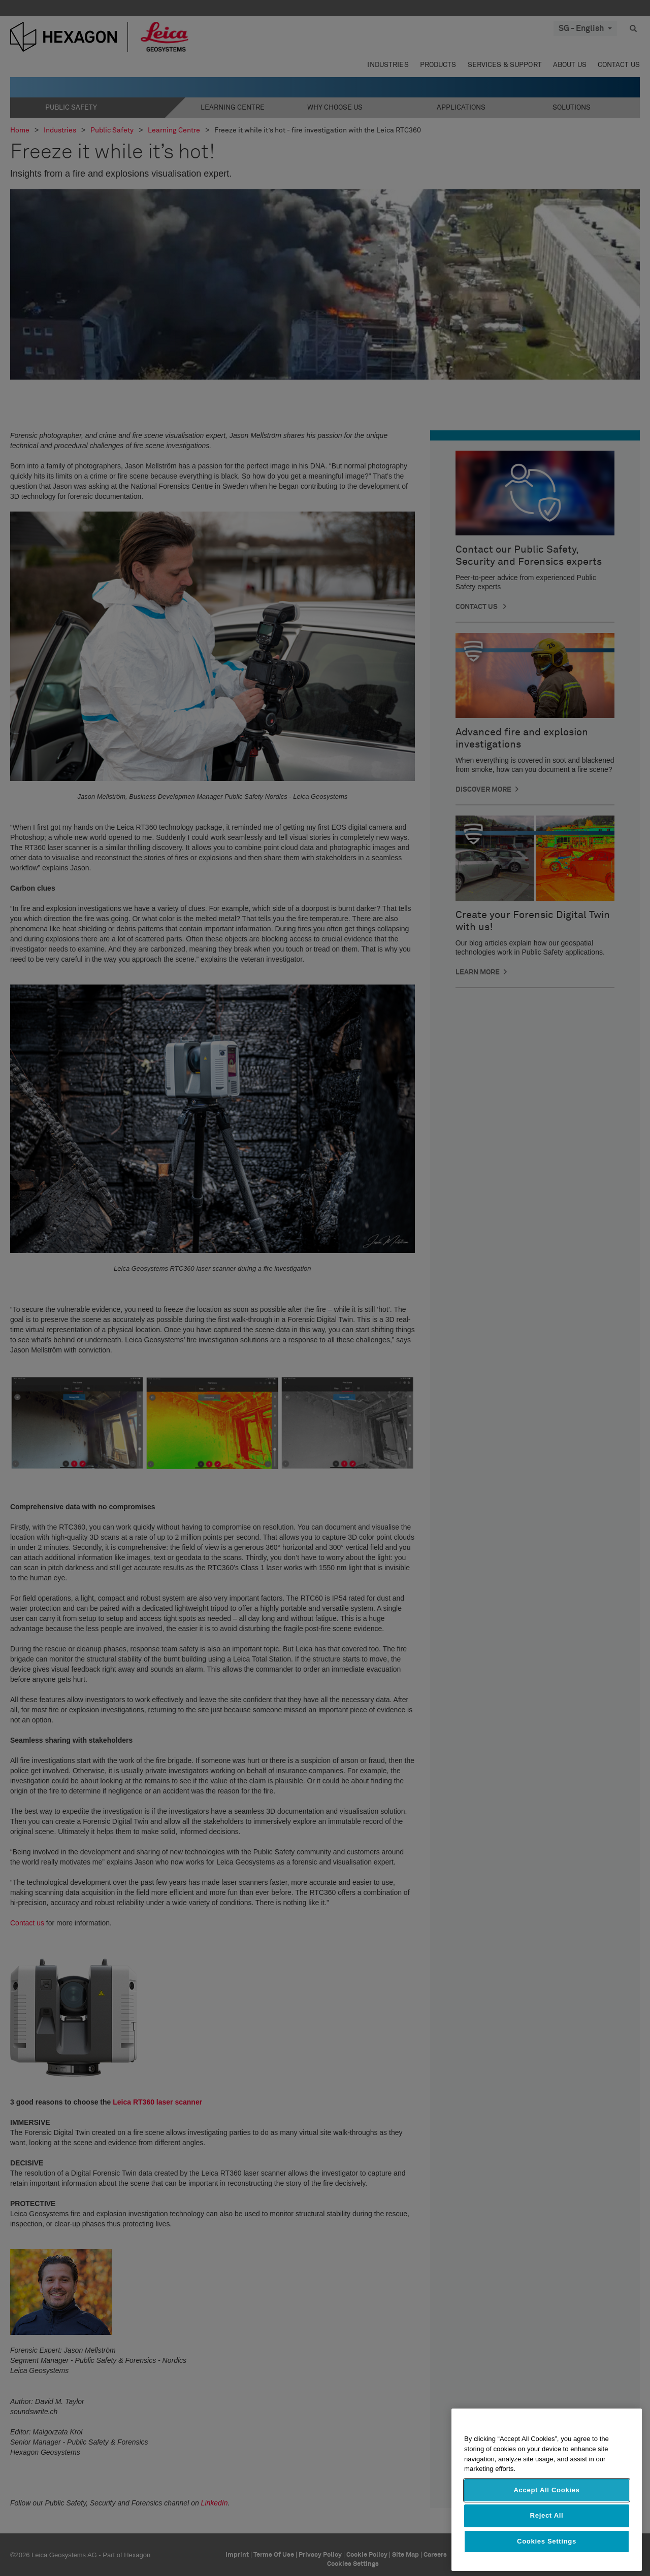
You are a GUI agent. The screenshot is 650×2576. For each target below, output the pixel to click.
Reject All (547, 2515)
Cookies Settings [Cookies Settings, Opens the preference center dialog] (546, 2541)
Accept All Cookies (546, 2490)
